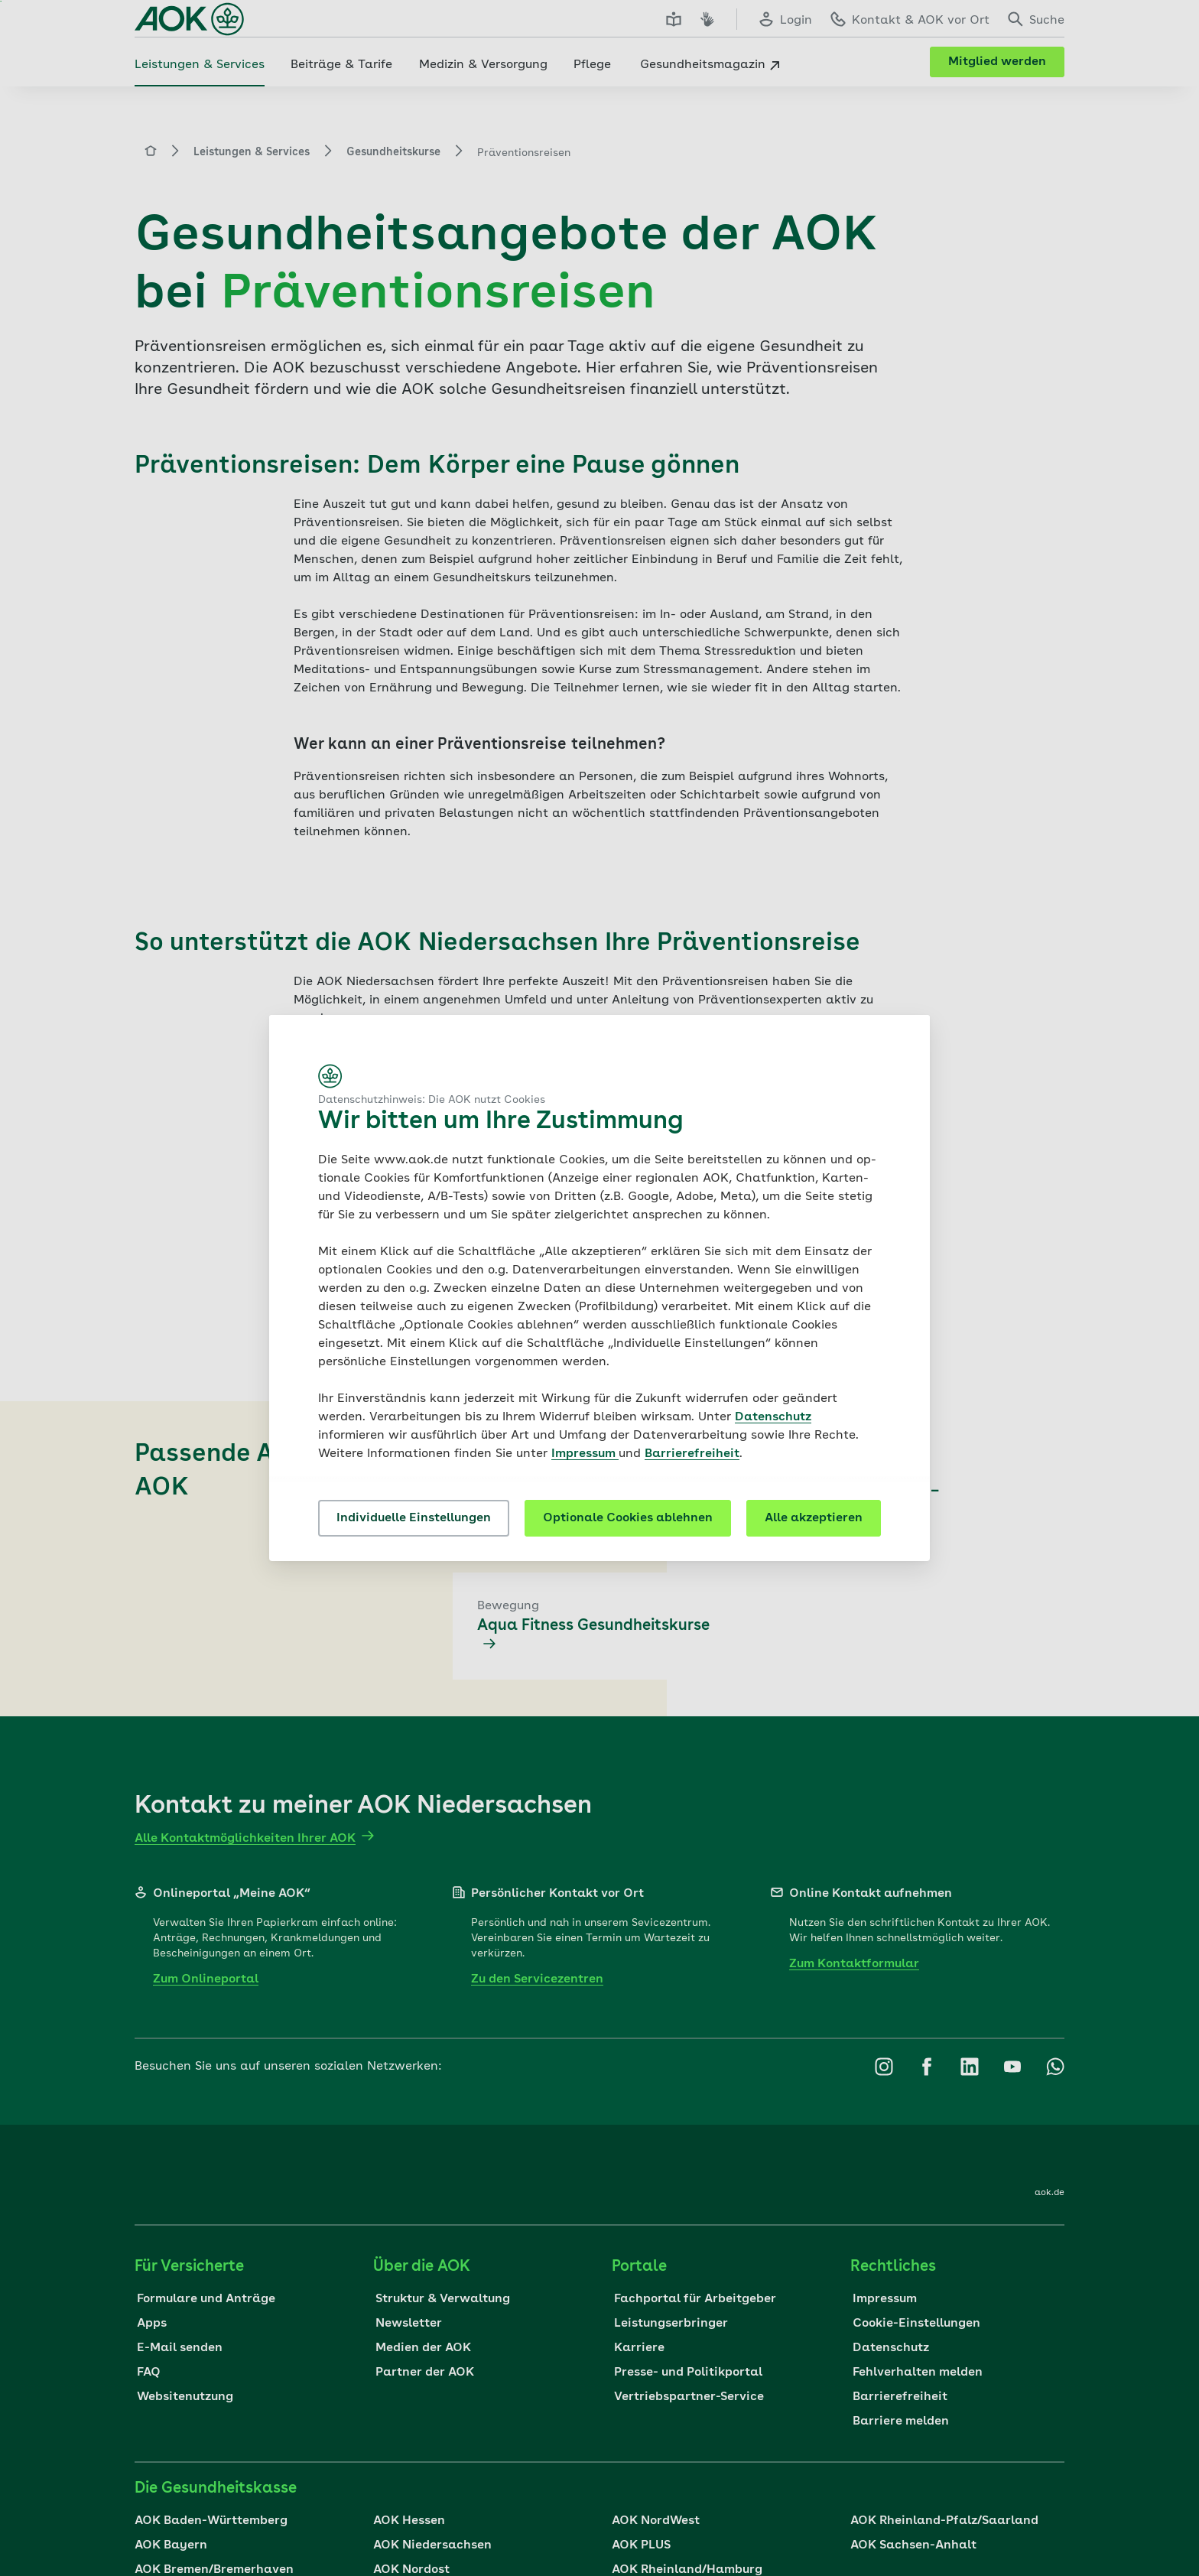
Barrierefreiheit (692, 1454)
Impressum (585, 1454)
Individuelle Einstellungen (413, 1518)
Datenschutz (773, 1417)
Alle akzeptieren (814, 1518)
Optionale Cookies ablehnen (628, 1518)
